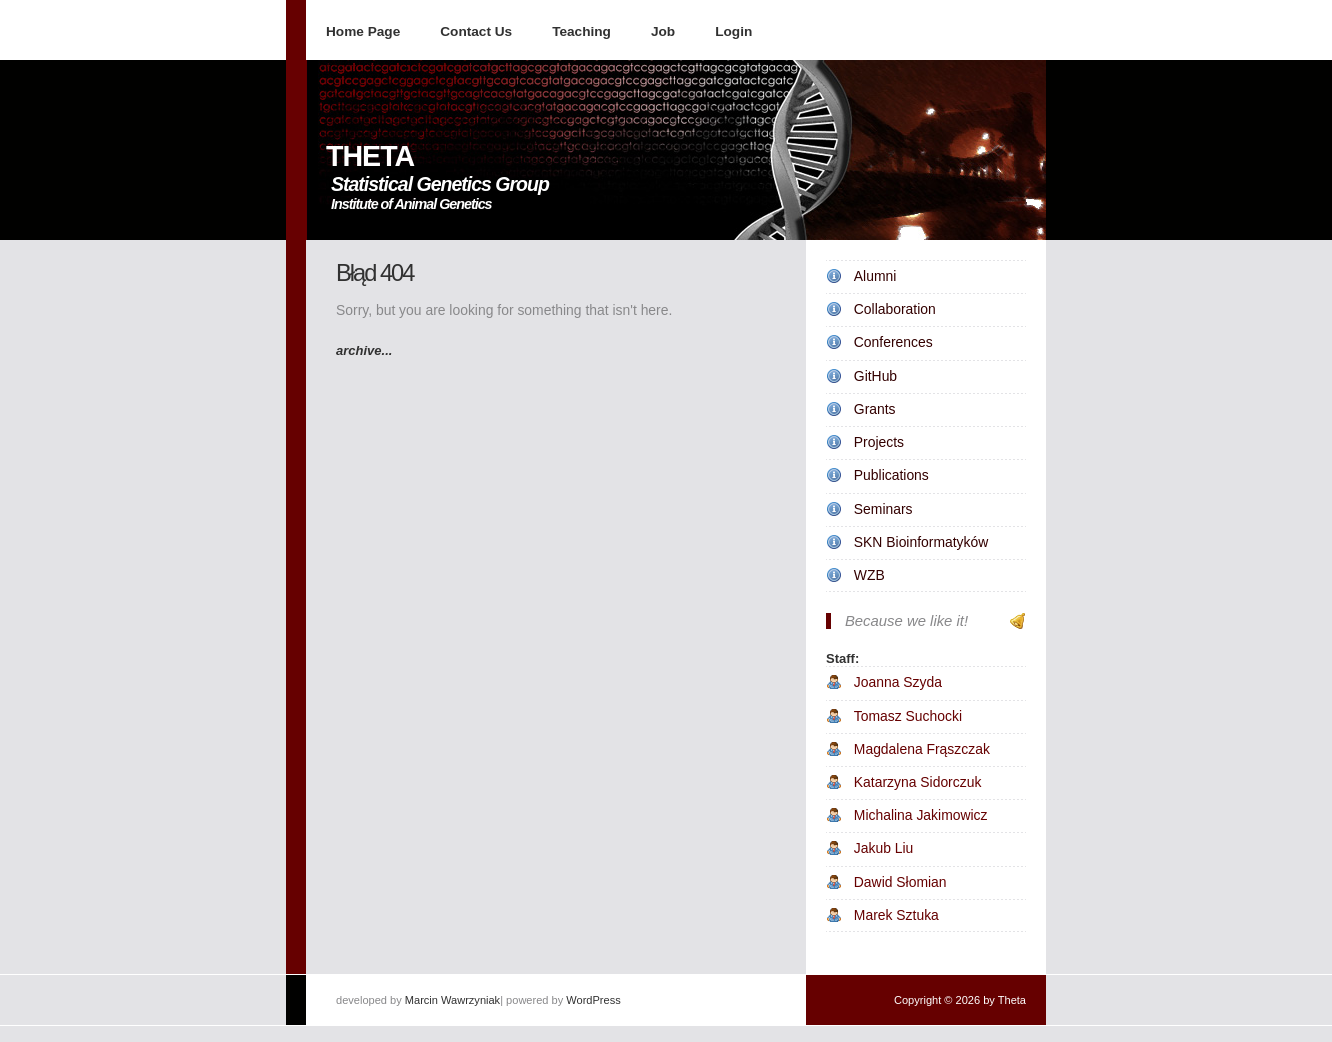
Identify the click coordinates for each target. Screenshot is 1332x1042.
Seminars (883, 509)
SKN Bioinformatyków (921, 542)
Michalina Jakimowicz (921, 815)
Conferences (893, 342)
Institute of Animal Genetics (411, 204)
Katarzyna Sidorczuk (918, 782)
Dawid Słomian (900, 882)
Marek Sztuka (896, 915)
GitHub (875, 376)
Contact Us (476, 31)
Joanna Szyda (898, 682)
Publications (891, 475)
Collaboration (895, 309)
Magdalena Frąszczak (922, 749)
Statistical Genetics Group (440, 184)
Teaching (581, 31)
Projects (879, 442)
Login (733, 31)
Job (663, 31)
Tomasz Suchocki (908, 716)
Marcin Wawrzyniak (452, 1000)
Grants (875, 409)
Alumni (875, 276)
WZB (869, 575)
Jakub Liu (884, 848)
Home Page (363, 31)
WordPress (593, 1000)
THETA (370, 156)
